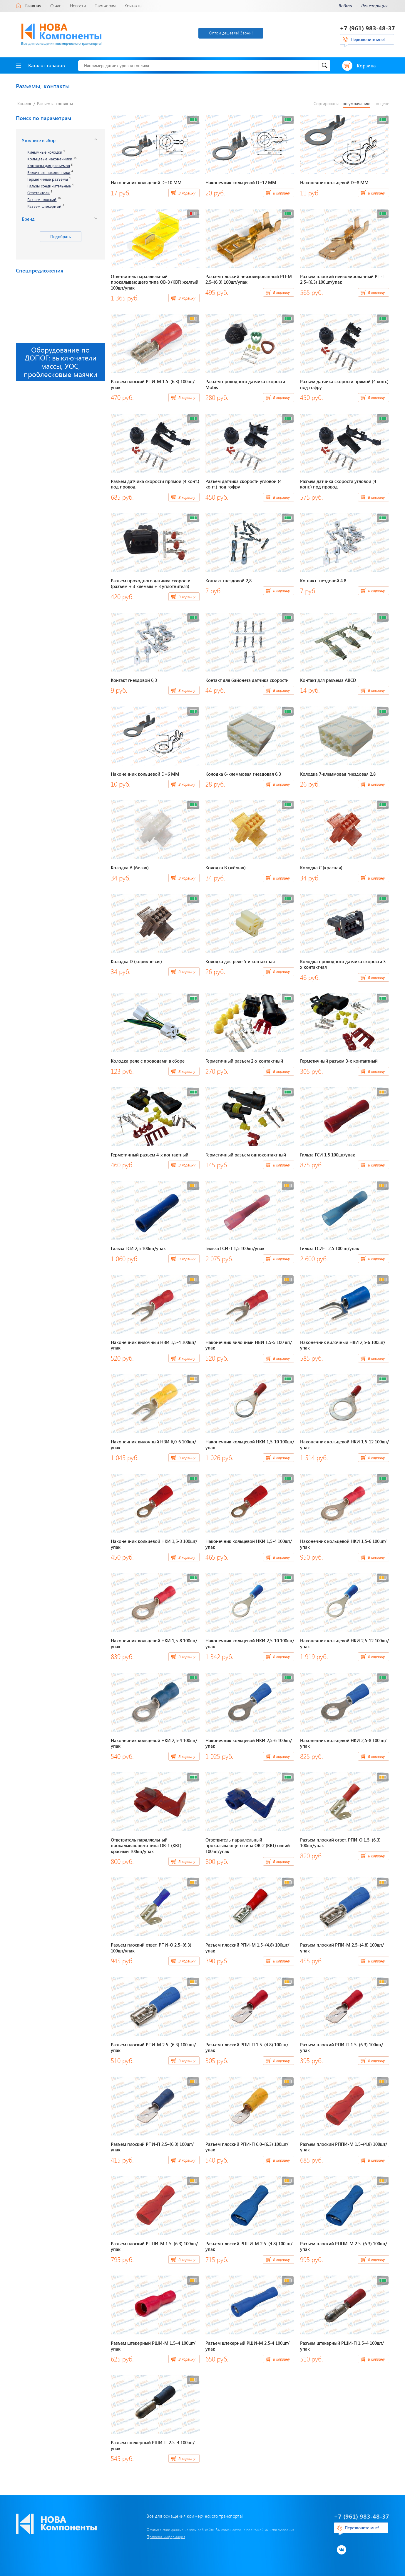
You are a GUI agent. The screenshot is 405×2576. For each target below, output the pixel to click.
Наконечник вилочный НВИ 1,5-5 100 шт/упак (248, 1345)
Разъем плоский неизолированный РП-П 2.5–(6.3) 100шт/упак (343, 279)
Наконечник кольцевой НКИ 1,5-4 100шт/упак (248, 1544)
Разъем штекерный (44, 206)
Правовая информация (166, 2536)
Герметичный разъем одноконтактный (245, 1155)
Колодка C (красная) (321, 867)
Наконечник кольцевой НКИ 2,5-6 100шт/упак (248, 1743)
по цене (381, 103)
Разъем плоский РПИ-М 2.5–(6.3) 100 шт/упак (153, 2047)
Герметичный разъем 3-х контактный (339, 1061)
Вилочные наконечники (48, 172)
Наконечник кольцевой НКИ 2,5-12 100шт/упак (344, 1643)
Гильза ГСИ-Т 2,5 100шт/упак (329, 1248)
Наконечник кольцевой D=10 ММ (146, 182)
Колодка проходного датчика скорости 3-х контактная (343, 964)
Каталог (24, 103)
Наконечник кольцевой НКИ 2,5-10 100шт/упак (249, 1643)
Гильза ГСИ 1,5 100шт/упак (327, 1155)
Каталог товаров (40, 65)
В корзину (186, 192)
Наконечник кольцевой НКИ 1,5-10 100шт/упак (249, 1444)
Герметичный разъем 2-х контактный (244, 1061)
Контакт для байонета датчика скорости (247, 680)
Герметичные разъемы (47, 179)
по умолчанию (356, 103)
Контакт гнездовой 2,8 (228, 581)
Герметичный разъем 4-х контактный (149, 1155)
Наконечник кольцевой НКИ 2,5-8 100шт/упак (343, 1743)
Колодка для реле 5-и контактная (240, 961)
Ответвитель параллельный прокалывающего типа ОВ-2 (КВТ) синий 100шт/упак (247, 1845)
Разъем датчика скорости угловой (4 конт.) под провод (338, 484)
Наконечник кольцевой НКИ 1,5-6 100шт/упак (343, 1544)
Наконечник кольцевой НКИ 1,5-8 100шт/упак (154, 1643)
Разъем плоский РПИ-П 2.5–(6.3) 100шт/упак (152, 2147)
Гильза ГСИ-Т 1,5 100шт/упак (235, 1248)
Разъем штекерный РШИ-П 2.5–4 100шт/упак (153, 2445)
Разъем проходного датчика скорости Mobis (245, 384)
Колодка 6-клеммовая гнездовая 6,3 (243, 774)
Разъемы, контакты (55, 103)
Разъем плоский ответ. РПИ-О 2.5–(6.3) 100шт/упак (151, 1948)
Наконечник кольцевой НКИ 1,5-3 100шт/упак (154, 1544)
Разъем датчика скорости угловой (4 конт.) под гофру (243, 484)
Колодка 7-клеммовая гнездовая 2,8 (338, 774)
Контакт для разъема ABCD (328, 680)
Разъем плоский (41, 199)
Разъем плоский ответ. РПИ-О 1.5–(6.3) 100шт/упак (340, 1843)
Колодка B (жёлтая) (225, 867)
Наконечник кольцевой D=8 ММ (334, 182)
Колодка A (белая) (130, 867)
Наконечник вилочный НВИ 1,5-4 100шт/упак (153, 1345)
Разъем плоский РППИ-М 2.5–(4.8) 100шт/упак (248, 2246)
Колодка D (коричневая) (136, 961)
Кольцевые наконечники (49, 159)
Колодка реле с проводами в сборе (148, 1061)
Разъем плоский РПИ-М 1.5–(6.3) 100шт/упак (153, 384)
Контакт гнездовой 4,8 (323, 581)
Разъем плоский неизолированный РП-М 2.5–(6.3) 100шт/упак (248, 279)
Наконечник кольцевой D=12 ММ (240, 182)
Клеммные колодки (44, 152)
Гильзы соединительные (49, 186)
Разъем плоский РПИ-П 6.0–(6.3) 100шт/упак (246, 2147)
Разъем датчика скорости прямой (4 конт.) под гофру (344, 384)
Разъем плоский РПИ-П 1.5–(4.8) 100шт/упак (246, 2047)
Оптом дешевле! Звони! (231, 33)
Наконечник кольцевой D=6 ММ (145, 774)
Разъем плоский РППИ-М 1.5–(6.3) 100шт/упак (154, 2246)
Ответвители (38, 193)
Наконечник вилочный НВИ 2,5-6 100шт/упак (342, 1345)
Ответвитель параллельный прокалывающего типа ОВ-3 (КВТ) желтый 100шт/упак (154, 282)
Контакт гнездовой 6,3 (134, 680)
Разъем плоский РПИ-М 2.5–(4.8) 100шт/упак (342, 1948)
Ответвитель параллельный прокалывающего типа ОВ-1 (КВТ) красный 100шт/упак (146, 1845)
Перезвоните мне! (368, 39)
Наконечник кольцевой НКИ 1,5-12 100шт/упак (344, 1444)
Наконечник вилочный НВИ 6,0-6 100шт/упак (153, 1444)
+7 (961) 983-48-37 (367, 27)
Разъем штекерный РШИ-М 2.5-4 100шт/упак (247, 2346)
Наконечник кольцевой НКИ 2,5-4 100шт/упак (154, 1743)
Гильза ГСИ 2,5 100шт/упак (138, 1248)
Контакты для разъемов (48, 166)
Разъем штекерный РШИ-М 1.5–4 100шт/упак (153, 2346)
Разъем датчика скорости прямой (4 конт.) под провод (155, 484)
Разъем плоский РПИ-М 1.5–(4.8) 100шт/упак (247, 1948)
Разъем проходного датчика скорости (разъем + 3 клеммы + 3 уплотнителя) (150, 583)
